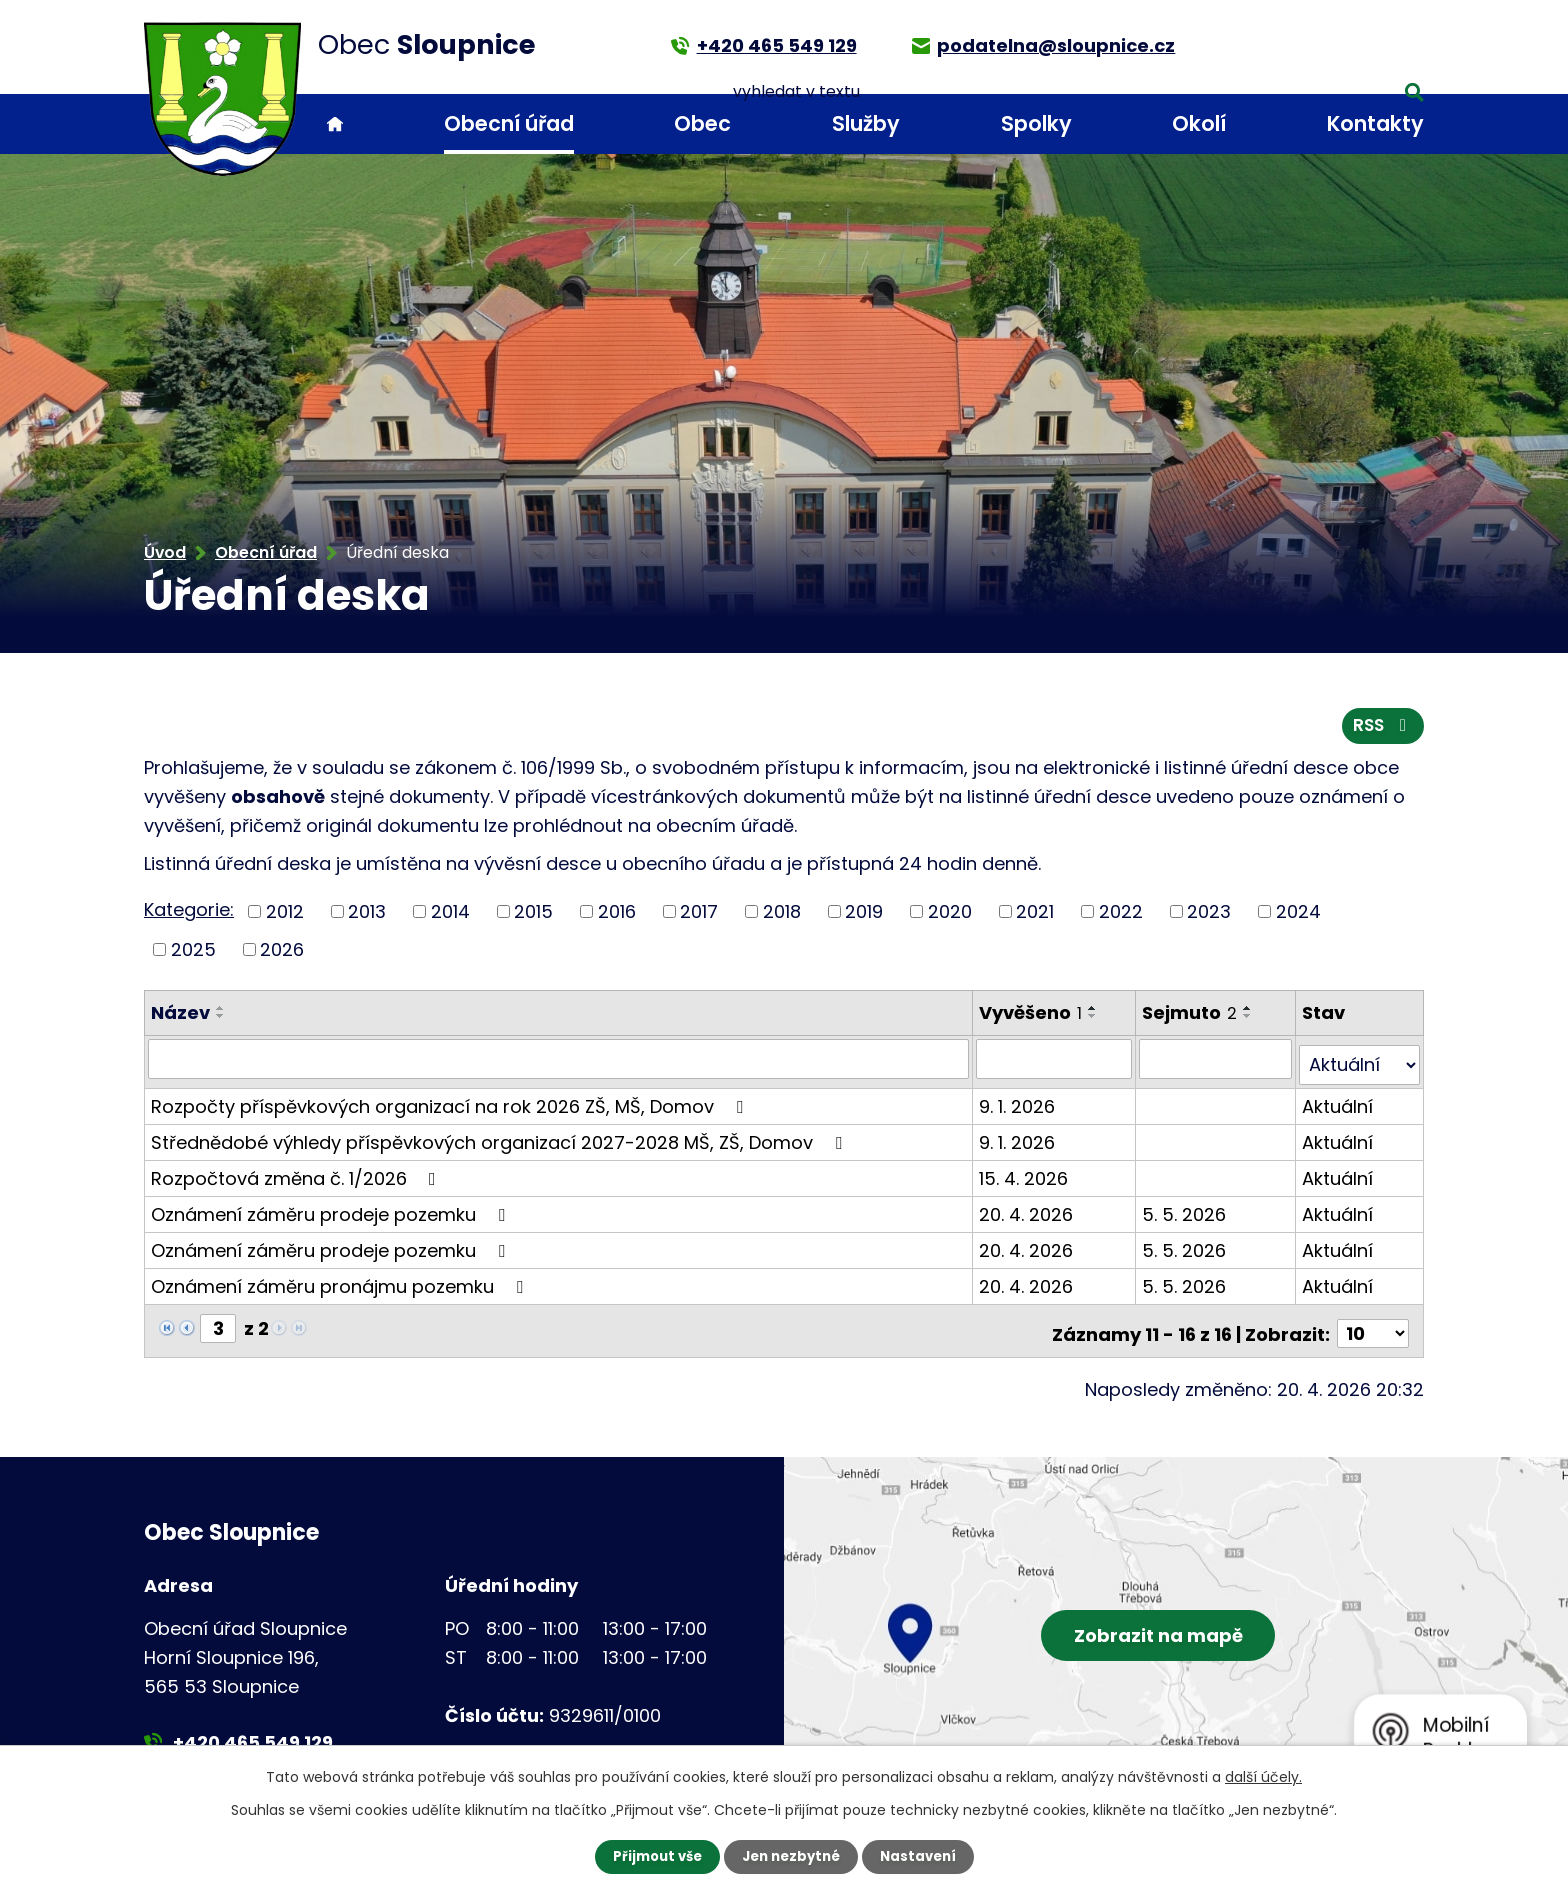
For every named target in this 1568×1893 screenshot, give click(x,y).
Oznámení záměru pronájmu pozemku (341, 1284)
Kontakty (1375, 123)
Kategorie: (189, 915)
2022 (1121, 917)
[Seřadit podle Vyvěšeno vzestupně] (1095, 1014)
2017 (699, 917)
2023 (1209, 917)
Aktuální (1338, 1104)
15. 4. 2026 (1025, 1176)
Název (180, 1018)
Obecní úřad (509, 123)
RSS (1381, 731)
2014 (450, 917)
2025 (193, 955)
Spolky (1036, 123)
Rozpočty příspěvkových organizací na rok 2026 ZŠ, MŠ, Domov (451, 1104)
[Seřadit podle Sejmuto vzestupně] (1250, 1014)
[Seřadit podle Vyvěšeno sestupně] (1095, 1022)
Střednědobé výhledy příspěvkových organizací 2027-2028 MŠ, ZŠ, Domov (500, 1140)
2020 (950, 917)
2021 (1035, 917)
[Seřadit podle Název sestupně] (221, 1022)
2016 (617, 917)
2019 (864, 917)
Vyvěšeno (1032, 1018)
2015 (533, 917)
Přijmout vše (651, 1856)
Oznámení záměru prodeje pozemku (332, 1212)
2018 (782, 917)
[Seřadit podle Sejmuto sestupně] (1250, 1022)
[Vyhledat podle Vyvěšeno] (1056, 1064)
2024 (1298, 917)
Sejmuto (1191, 1018)
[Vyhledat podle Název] (559, 1064)
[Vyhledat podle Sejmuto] (1217, 1064)
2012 (285, 917)
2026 (282, 955)
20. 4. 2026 (1028, 1212)
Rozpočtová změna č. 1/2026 (297, 1176)
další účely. (1263, 1776)
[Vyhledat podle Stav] (1360, 1064)
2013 (367, 917)
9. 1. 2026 (1019, 1104)
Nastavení (924, 1856)
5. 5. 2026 (1186, 1212)
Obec (702, 123)
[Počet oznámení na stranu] (1373, 1326)
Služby (866, 123)
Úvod (335, 124)
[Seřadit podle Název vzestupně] (221, 1014)
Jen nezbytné (791, 1856)
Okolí (1199, 123)
